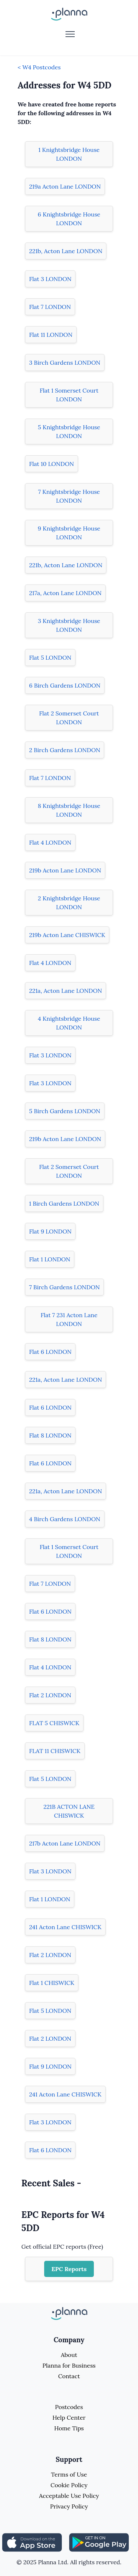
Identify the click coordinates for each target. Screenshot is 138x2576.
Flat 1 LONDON (49, 1259)
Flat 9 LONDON (50, 1231)
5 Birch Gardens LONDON (64, 1111)
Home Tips (69, 2428)
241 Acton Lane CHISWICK (65, 1927)
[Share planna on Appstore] (32, 2542)
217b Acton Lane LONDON (64, 1843)
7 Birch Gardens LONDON (64, 1287)
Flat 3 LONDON (50, 279)
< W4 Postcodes (39, 67)
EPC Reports (69, 2269)
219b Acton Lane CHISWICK (67, 935)
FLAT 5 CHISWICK (54, 1723)
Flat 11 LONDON (50, 334)
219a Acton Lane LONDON (65, 186)
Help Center (68, 2417)
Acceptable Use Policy (69, 2495)
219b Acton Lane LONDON (65, 870)
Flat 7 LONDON (50, 306)
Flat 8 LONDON (50, 1435)
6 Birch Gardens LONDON (64, 685)
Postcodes (69, 2407)
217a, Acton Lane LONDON (65, 593)
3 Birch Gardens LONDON (64, 362)
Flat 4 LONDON (50, 842)
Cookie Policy (69, 2485)
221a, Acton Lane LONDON (65, 990)
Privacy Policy (69, 2506)
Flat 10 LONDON (51, 463)
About (69, 2354)
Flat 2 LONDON (50, 1695)
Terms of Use (69, 2474)
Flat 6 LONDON (50, 1351)
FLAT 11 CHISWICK (55, 1751)
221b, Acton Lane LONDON (65, 251)
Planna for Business (68, 2365)
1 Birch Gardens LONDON (64, 1203)
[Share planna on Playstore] (99, 2542)
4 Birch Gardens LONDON (64, 1519)
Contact (69, 2376)
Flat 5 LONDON (50, 657)
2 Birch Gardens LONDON (64, 750)
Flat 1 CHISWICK (51, 1982)
